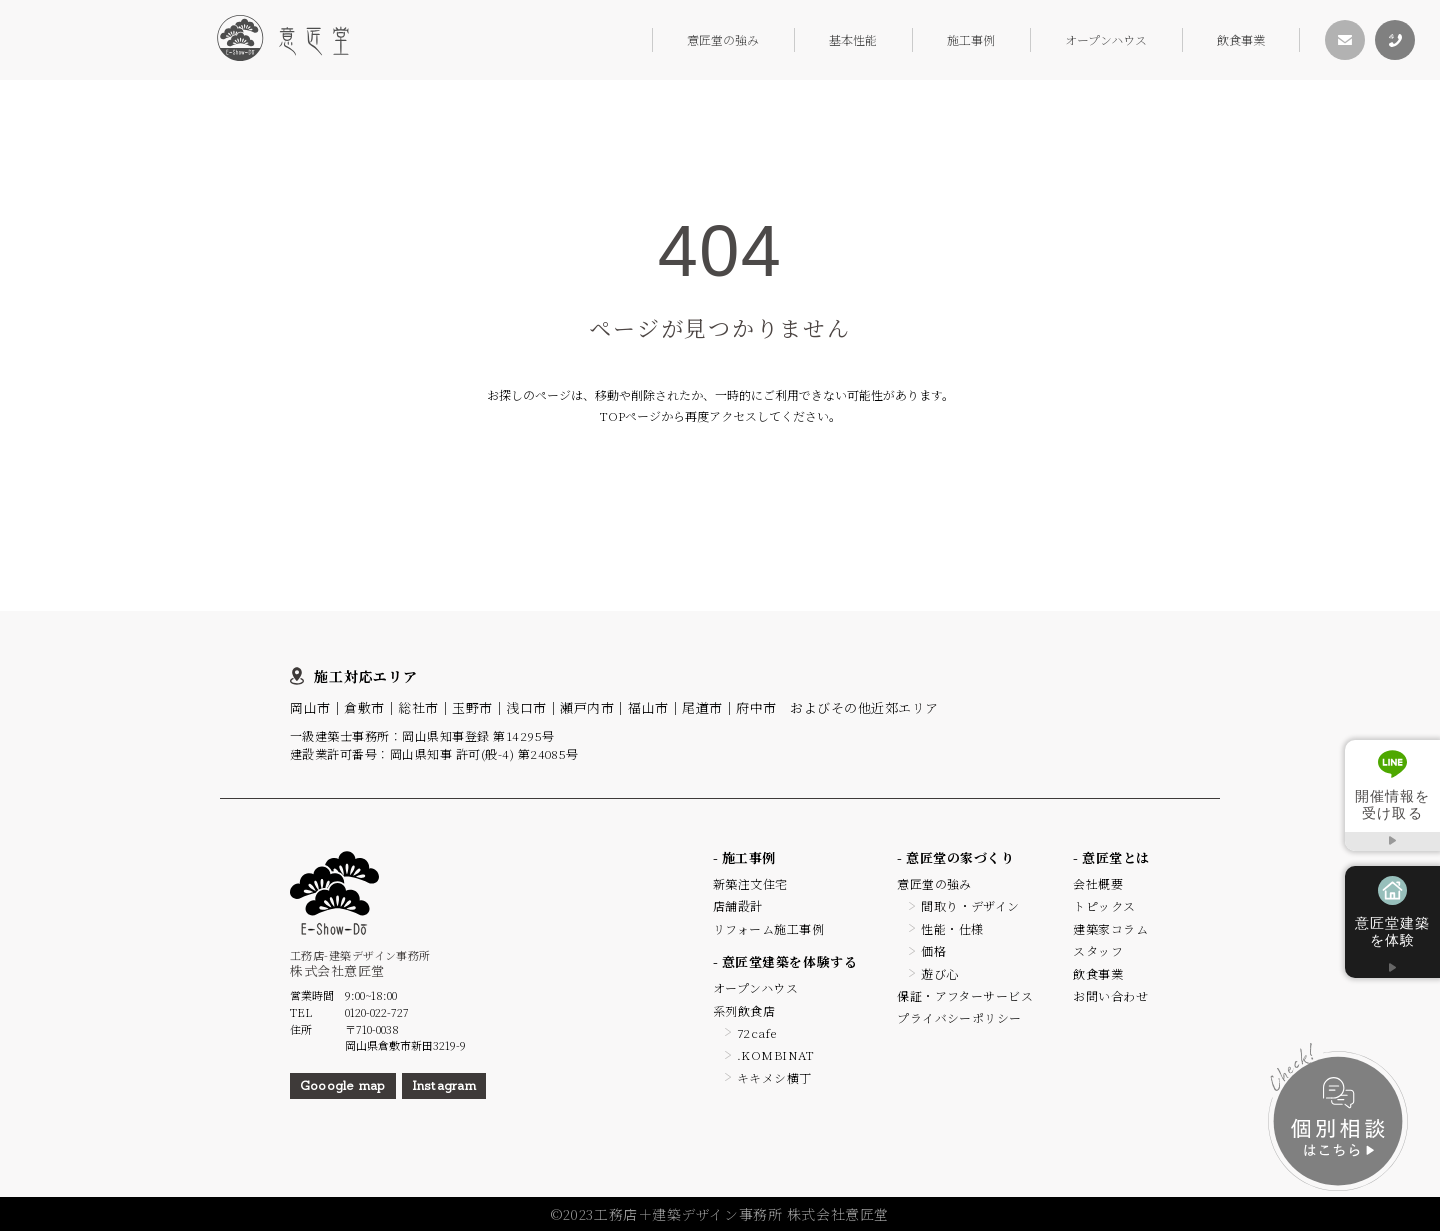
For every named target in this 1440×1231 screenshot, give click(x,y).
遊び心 (939, 973)
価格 (933, 950)
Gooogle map (343, 1085)
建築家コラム (1110, 928)
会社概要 (1098, 883)
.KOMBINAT (775, 1054)
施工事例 (971, 39)
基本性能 (853, 39)
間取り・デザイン (970, 905)
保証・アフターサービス (965, 995)
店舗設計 (738, 905)
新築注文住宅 (750, 883)
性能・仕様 (952, 928)
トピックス (1104, 905)
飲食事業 (1241, 39)
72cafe (757, 1032)
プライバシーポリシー (959, 1017)
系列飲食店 (744, 1010)
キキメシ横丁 (774, 1077)
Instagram (444, 1085)
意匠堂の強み (723, 39)
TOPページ (630, 415)
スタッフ (1098, 950)
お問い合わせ (1110, 995)
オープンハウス (1106, 39)
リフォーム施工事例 (768, 928)
